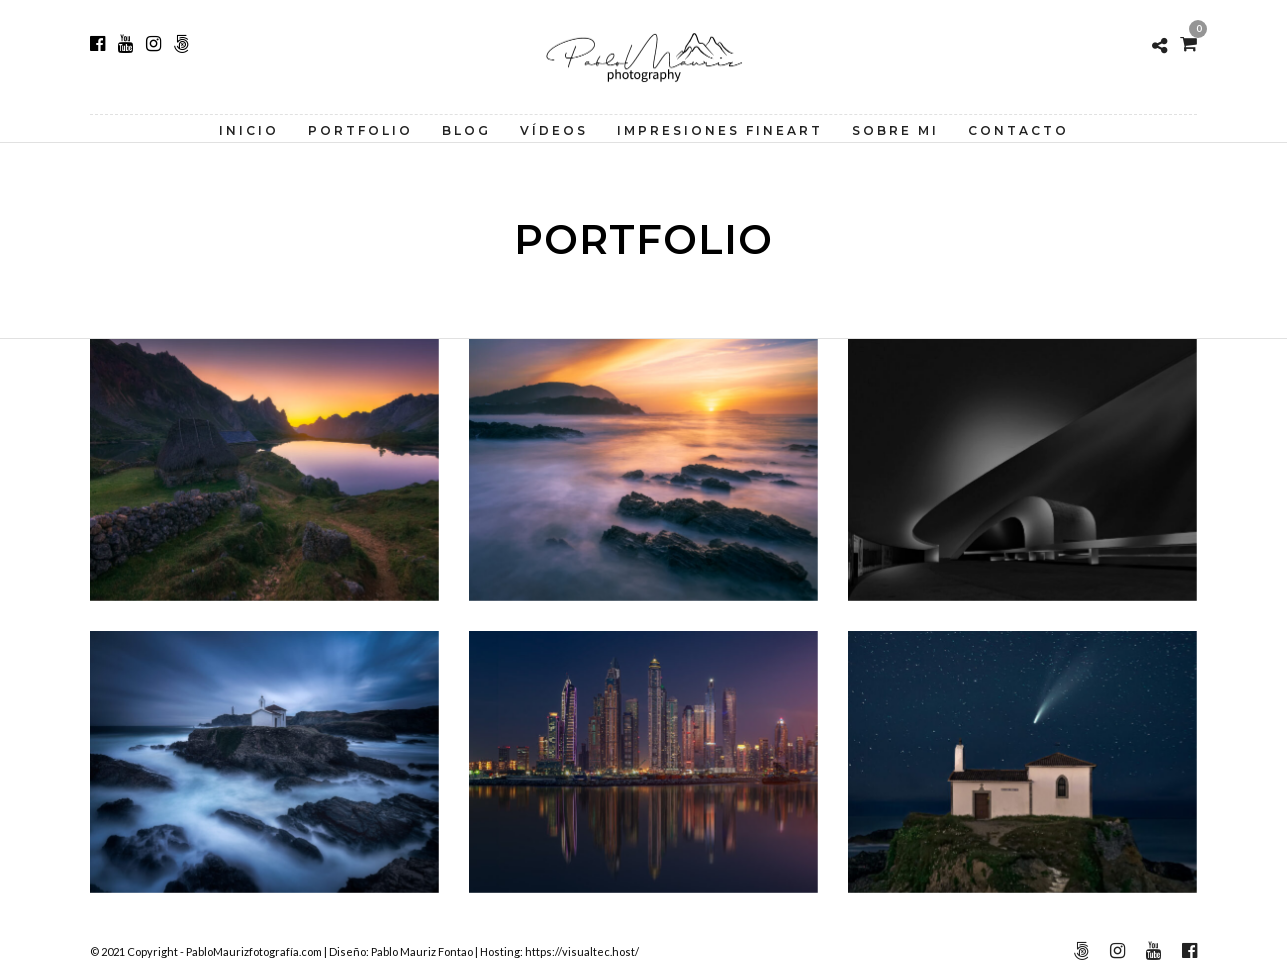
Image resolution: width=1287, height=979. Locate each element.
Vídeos (554, 130)
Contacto (1018, 130)
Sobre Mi (895, 130)
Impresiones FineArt (720, 130)
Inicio (249, 130)
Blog (466, 130)
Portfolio (360, 130)
